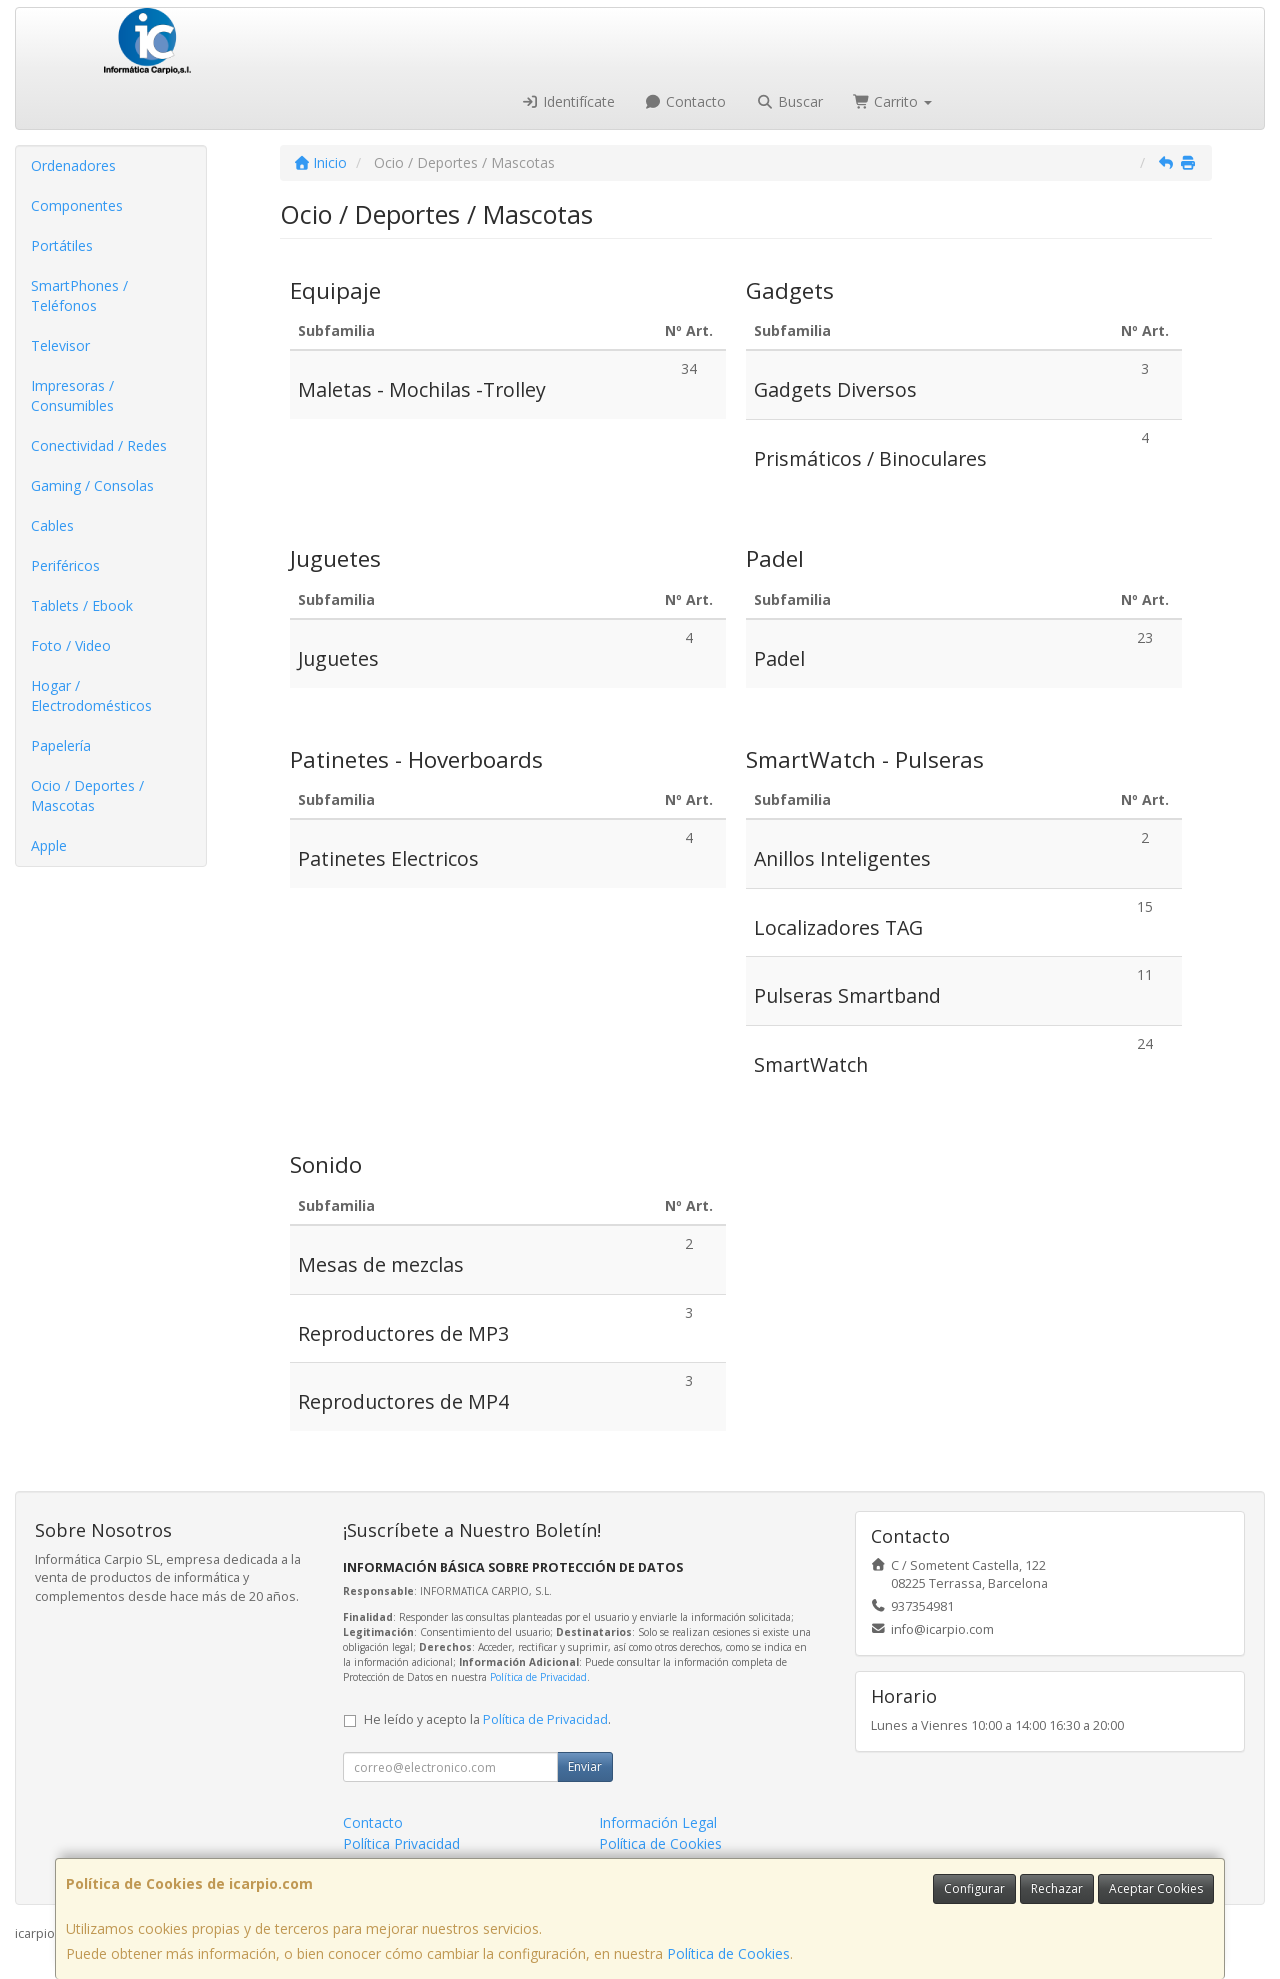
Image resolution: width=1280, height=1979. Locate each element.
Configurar (974, 1888)
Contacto (686, 101)
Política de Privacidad (538, 1677)
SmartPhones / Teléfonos (79, 295)
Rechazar (1057, 1888)
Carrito (893, 101)
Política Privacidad (401, 1843)
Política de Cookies (728, 1953)
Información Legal (658, 1822)
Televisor (60, 345)
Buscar (789, 101)
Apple (49, 845)
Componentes (77, 205)
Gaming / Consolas (92, 485)
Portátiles (62, 245)
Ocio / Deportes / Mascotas (87, 795)
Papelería (61, 745)
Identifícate (568, 101)
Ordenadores (73, 165)
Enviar (585, 1766)
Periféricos (65, 565)
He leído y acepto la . (487, 1719)
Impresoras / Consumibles (72, 395)
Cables (52, 525)
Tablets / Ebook (82, 605)
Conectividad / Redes (99, 445)
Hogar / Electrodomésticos (91, 695)
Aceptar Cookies (1156, 1888)
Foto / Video (71, 645)
